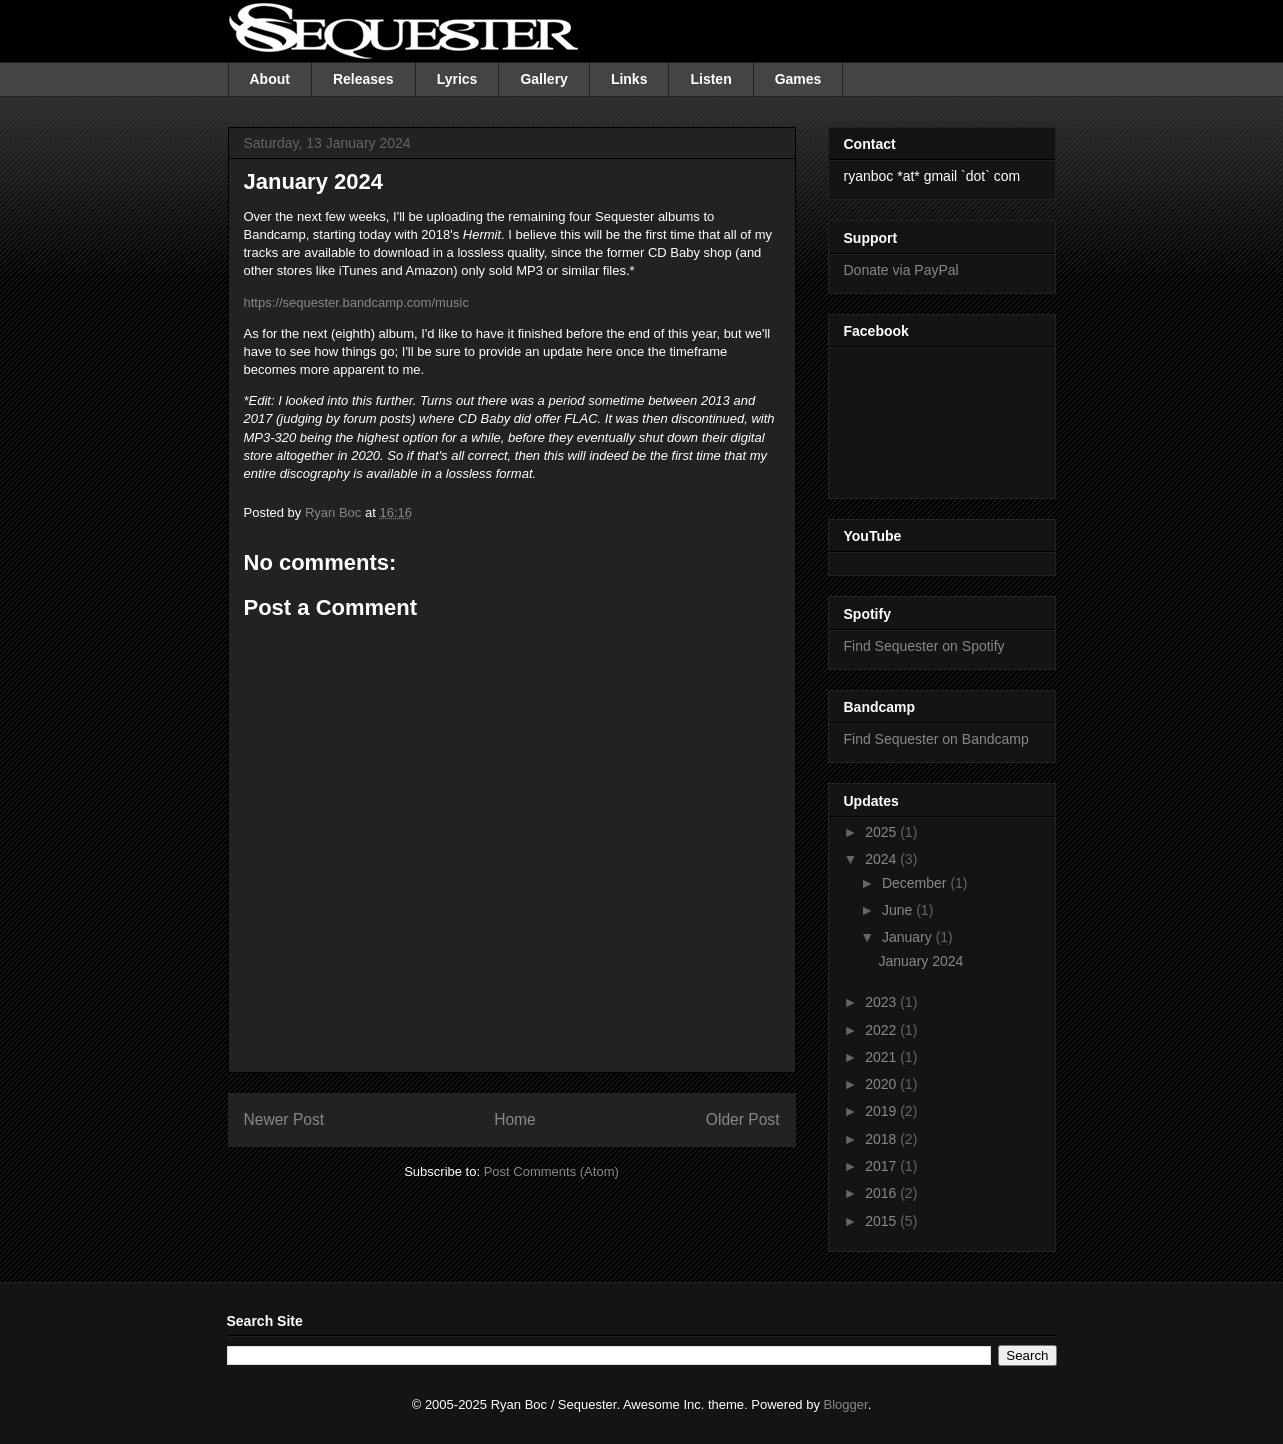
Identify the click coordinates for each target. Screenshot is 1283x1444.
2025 (882, 832)
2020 (882, 1084)
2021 (882, 1057)
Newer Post (284, 1119)
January (909, 937)
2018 (882, 1139)
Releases (363, 79)
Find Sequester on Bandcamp (936, 739)
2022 (882, 1030)
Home (515, 1119)
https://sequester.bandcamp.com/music (356, 302)
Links (629, 79)
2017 (882, 1166)
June (899, 910)
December (916, 883)
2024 (882, 859)
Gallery (543, 79)
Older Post (743, 1119)
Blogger (846, 1404)
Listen (710, 79)
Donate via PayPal (901, 270)
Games (798, 79)
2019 (882, 1111)
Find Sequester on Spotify (924, 646)
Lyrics (457, 79)
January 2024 (920, 961)
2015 (882, 1221)
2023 (882, 1002)
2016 (882, 1193)
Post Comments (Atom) (551, 1171)
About (270, 79)
